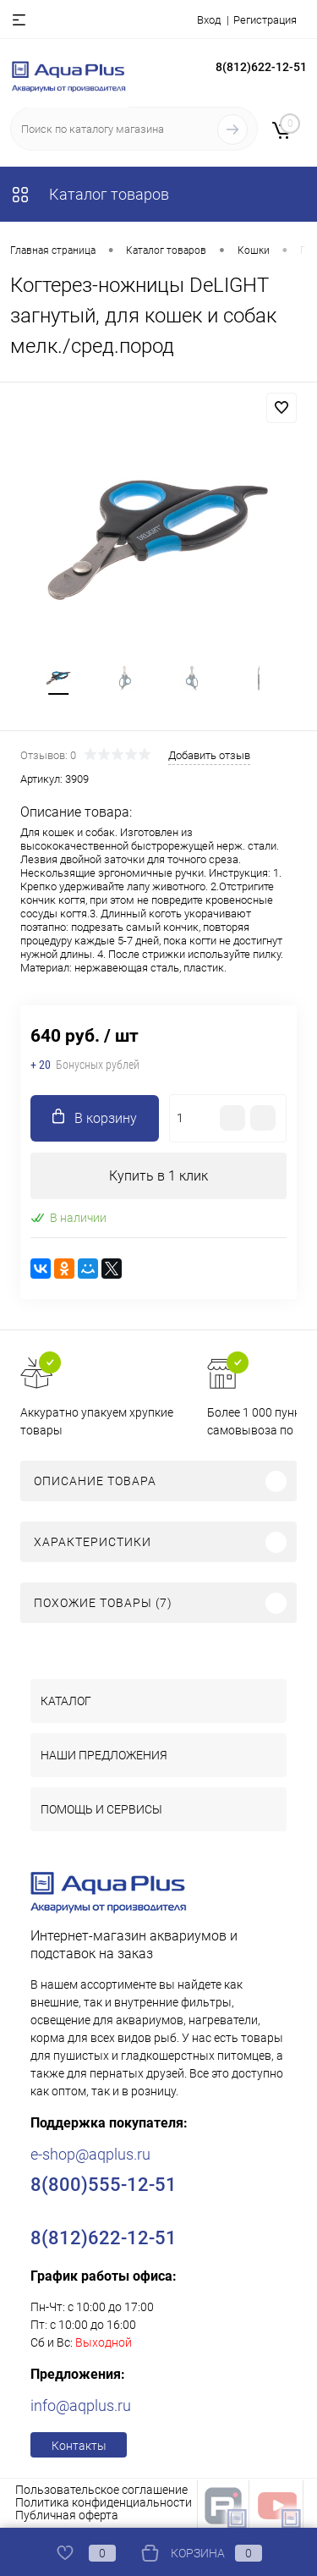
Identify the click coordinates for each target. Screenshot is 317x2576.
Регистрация (265, 20)
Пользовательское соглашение (101, 2489)
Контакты (79, 2445)
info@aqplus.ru (80, 2405)
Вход (209, 20)
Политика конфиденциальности (103, 2502)
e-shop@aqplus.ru (90, 2154)
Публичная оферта (66, 2515)
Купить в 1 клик (158, 1176)
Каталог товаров (89, 194)
